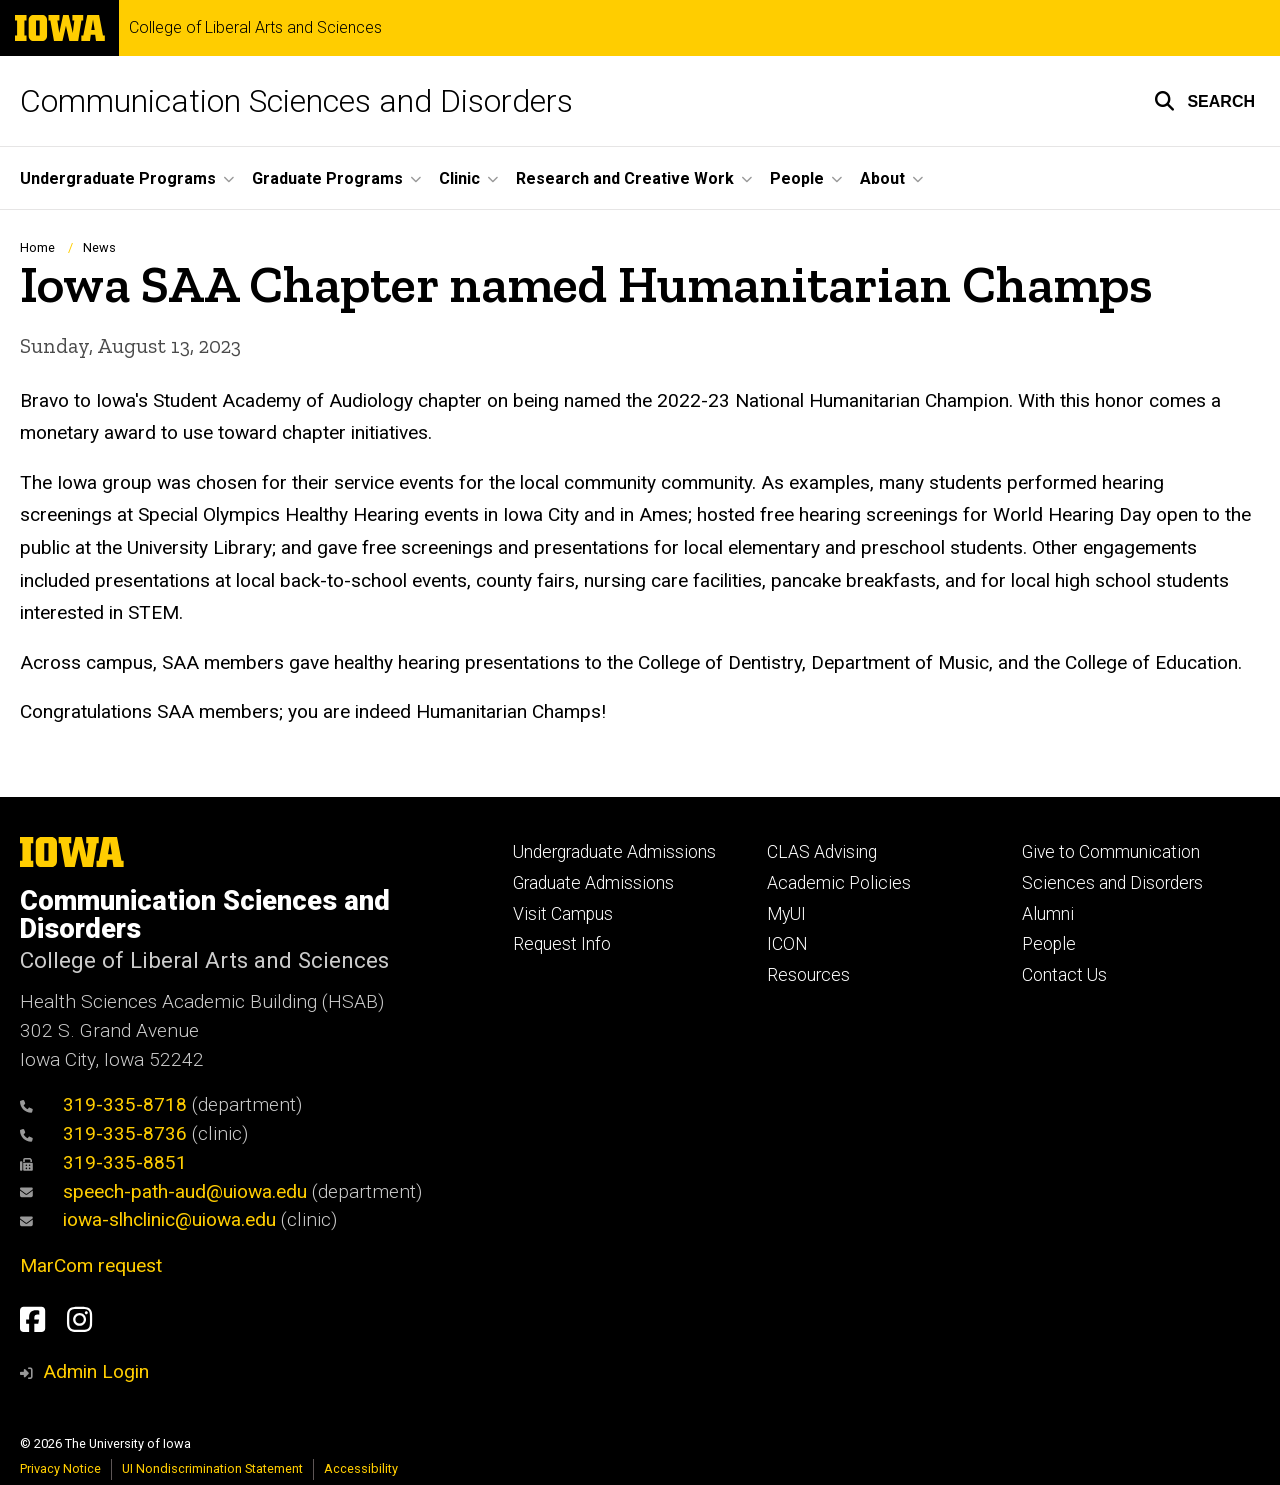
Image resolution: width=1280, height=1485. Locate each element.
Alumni (1048, 914)
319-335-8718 (103, 1104)
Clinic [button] (459, 178)
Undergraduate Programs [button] (118, 178)
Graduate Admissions (593, 883)
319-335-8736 (103, 1133)
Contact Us (1064, 975)
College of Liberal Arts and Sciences (255, 28)
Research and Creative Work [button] (625, 178)
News (99, 247)
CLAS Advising (822, 852)
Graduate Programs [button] (327, 178)
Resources (808, 975)
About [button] (882, 178)
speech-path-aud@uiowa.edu (163, 1191)
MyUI (786, 914)
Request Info (562, 944)
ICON (787, 944)
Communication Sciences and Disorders (296, 101)
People (1049, 944)
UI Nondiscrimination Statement (212, 1468)
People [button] (797, 178)
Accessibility (361, 1468)
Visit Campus (563, 914)
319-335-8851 (103, 1162)
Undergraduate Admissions (614, 852)
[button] (1204, 101)
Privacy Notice (60, 1468)
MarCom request (91, 1265)
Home (37, 247)
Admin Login (96, 1371)
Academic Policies (839, 883)
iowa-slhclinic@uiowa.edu (148, 1219)
